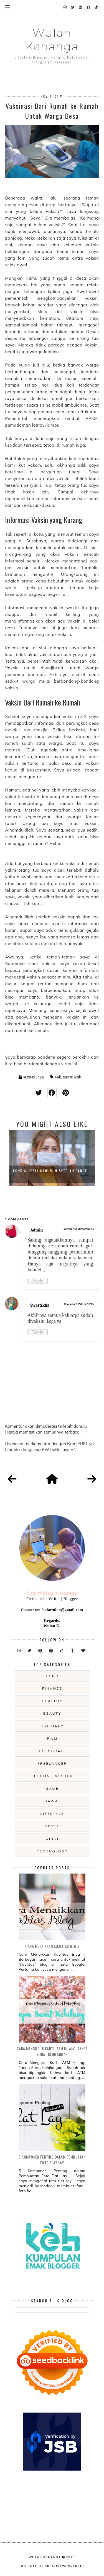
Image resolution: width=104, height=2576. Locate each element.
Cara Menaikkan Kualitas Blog (52, 1946)
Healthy (52, 1701)
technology (52, 1851)
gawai (52, 1801)
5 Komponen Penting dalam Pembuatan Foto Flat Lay (52, 2159)
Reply (37, 1281)
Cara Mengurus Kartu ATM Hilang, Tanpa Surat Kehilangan (52, 2051)
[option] (52, 1158)
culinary (52, 1726)
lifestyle (52, 1813)
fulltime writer (52, 1776)
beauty (52, 1713)
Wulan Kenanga (52, 39)
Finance (52, 1688)
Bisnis (52, 1676)
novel (52, 1826)
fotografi (52, 1751)
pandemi (67, 1077)
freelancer (52, 1763)
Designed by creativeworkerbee (52, 2566)
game (52, 1788)
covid (58, 1077)
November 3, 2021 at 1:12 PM (79, 1304)
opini (52, 1839)
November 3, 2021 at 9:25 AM (79, 1229)
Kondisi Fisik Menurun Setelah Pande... (52, 1170)
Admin (36, 1230)
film (52, 1738)
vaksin (77, 1077)
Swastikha (39, 1305)
